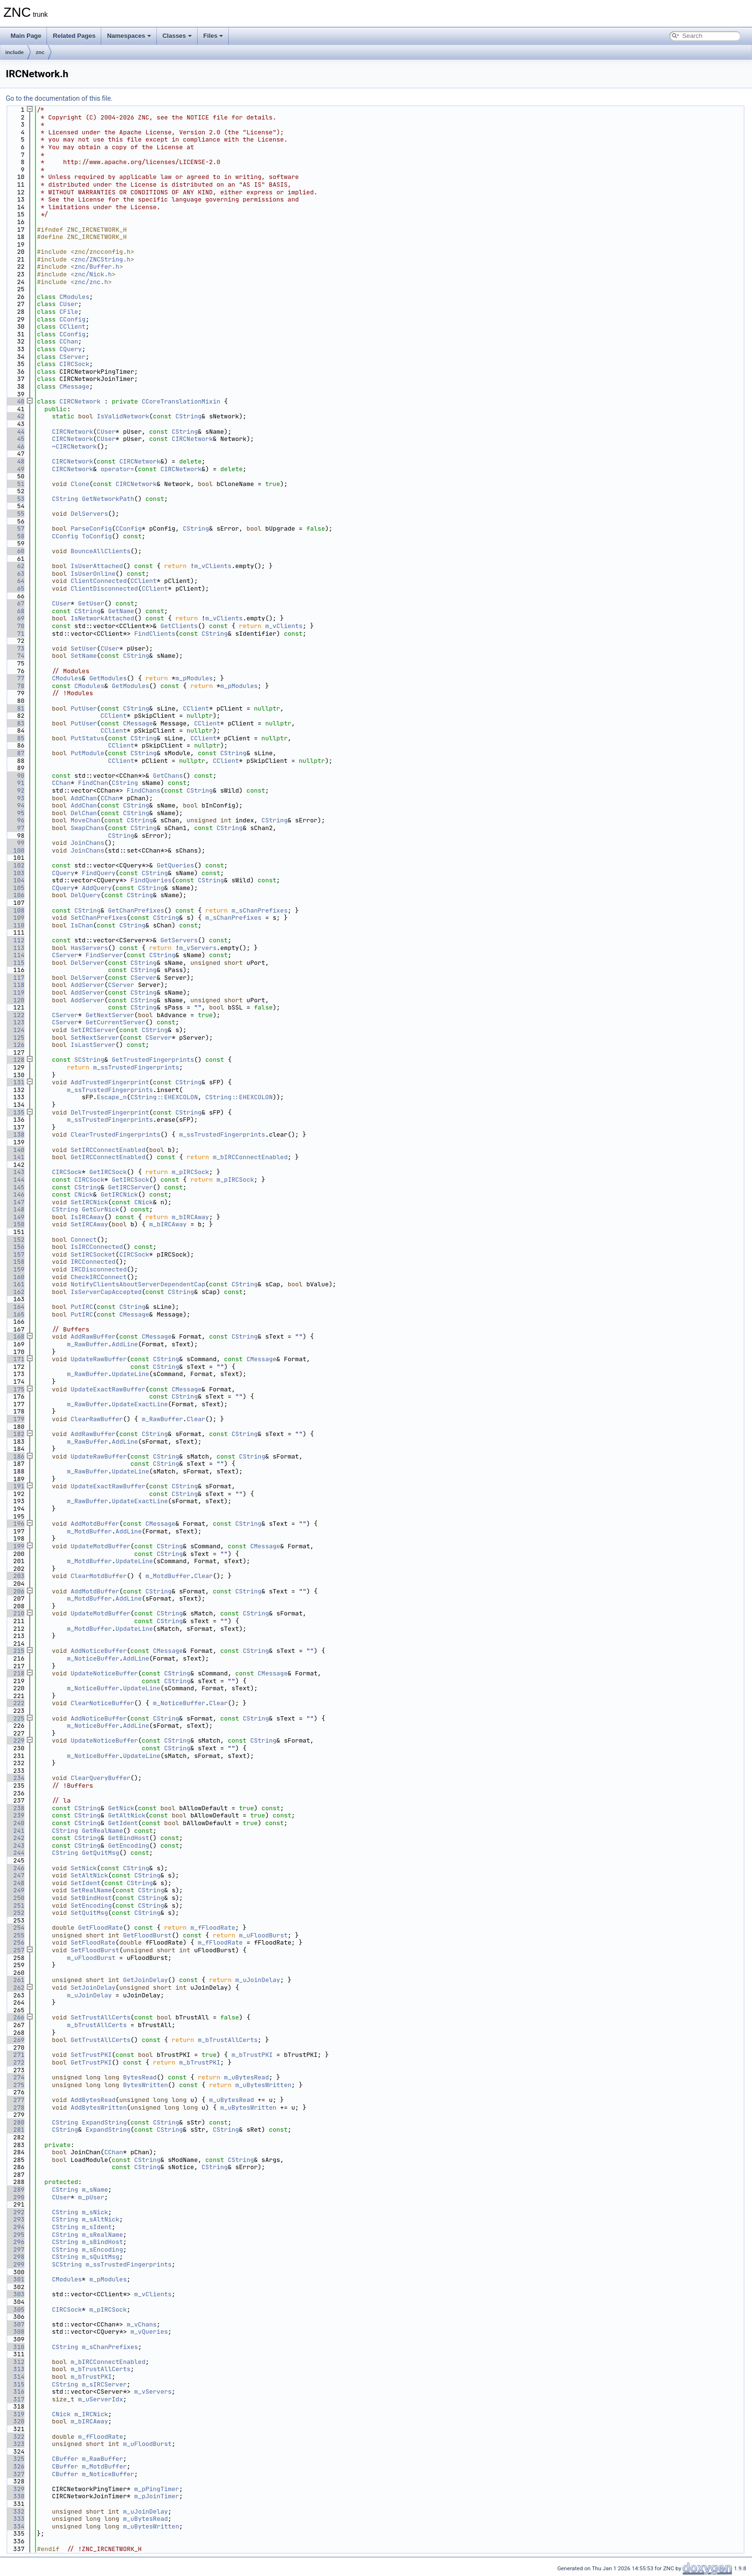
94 (15, 805)
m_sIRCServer (104, 2384)
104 (15, 880)
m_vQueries (149, 2331)
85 (15, 738)
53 (15, 499)
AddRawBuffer (93, 1336)
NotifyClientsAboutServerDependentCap (137, 1284)
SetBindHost (91, 1898)
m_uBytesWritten (263, 2085)
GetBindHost (128, 1838)
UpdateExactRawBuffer (107, 1389)
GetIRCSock (108, 1172)
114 (15, 955)
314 (15, 2377)
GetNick (121, 1808)
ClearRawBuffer (96, 1419)
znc (40, 52)
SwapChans (87, 828)
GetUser (91, 603)
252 (15, 1913)
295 (15, 2235)
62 (15, 566)
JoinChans (87, 843)
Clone (79, 484)
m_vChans (141, 2324)
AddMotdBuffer (94, 1523)
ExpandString (104, 2122)
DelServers (89, 514)
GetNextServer (109, 1015)
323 (15, 2444)
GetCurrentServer (115, 1022)
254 (15, 1927)
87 (15, 753)
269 (15, 2040)
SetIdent (85, 1883)
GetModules (108, 678)
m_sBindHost (102, 2242)
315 (15, 2384)
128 (15, 1060)
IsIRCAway (87, 1217)
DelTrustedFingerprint (109, 1112)
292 (15, 2212)
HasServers (89, 948)
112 (15, 940)
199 (15, 1546)
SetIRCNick (89, 1202)
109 (15, 918)
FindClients (155, 633)
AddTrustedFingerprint (109, 1082)
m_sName (95, 2189)
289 (15, 2189)
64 (15, 581)
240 (15, 1823)
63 (15, 574)
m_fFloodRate (212, 1927)
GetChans (168, 776)
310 (15, 2347)
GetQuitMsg (100, 1853)
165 (15, 1314)
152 (15, 1239)
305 (15, 2309)
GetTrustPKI (91, 2062)
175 (15, 1389)
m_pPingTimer (156, 2489)
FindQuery (99, 873)
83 (15, 723)
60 (15, 551)
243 (15, 1845)
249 (15, 1890)
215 (15, 1651)
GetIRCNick (119, 1194)
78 (15, 686)
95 (15, 813)
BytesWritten (145, 2085)
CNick (83, 1194)
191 (15, 1486)
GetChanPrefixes (136, 910)
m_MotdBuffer (89, 1531)
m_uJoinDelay (258, 1980)
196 (15, 1523)
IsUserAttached (96, 566)
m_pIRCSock (190, 1172)
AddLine (125, 1344)
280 (15, 2122)
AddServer (87, 985)
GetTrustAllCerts (100, 2040)
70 (15, 626)
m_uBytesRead (246, 2077)
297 (15, 2249)
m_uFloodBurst (263, 1935)
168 (15, 1336)
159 (15, 1269)
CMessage (74, 386)
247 (15, 1875)
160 (15, 1277)
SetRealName (91, 1890)
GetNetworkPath (108, 499)
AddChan (83, 798)
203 (15, 1576)
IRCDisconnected (98, 1269)
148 (15, 1209)
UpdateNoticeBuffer (104, 1673)
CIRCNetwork (80, 401)
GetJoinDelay (145, 1980)
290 (15, 2197)
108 (15, 910)
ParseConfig (91, 528)
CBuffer (65, 2459)
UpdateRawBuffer (98, 1359)
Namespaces (129, 35)
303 (15, 2294)
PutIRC (81, 1307)
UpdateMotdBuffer (100, 1546)
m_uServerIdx (100, 2399)
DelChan (83, 813)
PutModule (87, 753)
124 (15, 1030)
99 (15, 843)
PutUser (83, 708)
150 (15, 1224)
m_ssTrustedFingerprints (136, 1067)
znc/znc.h (91, 282)
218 (15, 1673)
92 (15, 790)
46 (15, 446)
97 (15, 828)
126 (15, 1045)
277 (15, 2100)
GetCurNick (100, 1209)
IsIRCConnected (96, 1247)
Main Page (26, 35)
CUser (68, 304)
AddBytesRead (93, 2100)
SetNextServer (94, 1037)
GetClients (179, 626)
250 (15, 1898)
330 (15, 2496)
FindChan (93, 783)
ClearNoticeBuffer (102, 1703)
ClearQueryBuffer (100, 1778)
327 (15, 2474)
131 (15, 1082)
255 (15, 1935)
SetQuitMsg (89, 1913)
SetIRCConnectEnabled (107, 1150)
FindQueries (151, 880)
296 (15, 2242)
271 (15, 2055)
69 (15, 618)
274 (15, 2077)
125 (15, 1037)
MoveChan (85, 820)
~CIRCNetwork (74, 446)
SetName (83, 656)
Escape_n (112, 1097)
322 (15, 2437)
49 (15, 469)
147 (15, 1202)
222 (15, 1703)
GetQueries (175, 865)
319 (15, 2414)
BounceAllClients (100, 551)
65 (15, 588)
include (14, 52)
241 (15, 1831)
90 (15, 776)
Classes (177, 35)
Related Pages (74, 35)
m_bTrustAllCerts (97, 2025)
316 (15, 2391)
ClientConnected (98, 581)
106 (15, 895)
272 (15, 2062)
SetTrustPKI (91, 2055)
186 (15, 1456)
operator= (117, 469)
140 (15, 1150)
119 (15, 992)
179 (15, 1419)
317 (15, 2399)
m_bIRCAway (190, 1217)
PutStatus (87, 738)
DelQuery (85, 895)
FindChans (143, 790)
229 (15, 1740)
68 (15, 611)
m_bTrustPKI (252, 2055)
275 (15, 2085)
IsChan (81, 925)
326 (15, 2466)
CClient (72, 326)
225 (15, 1718)
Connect (83, 1239)
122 (15, 1015)
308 (15, 2331)
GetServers (179, 940)
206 (15, 1591)
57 (15, 528)
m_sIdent (97, 2227)
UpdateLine (130, 1374)
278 (15, 2107)
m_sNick (95, 2212)
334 (15, 2526)
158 (15, 1262)
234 (15, 1778)
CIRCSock (74, 364)
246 (15, 1868)
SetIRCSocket (93, 1254)
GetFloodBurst (147, 1935)
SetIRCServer (93, 1030)
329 (15, 2489)
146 (15, 1194)
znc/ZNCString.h (102, 259)
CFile (68, 312)
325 (15, 2459)
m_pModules (194, 678)
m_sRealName (102, 2235)
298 (15, 2257)
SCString (89, 1060)
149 (15, 1217)
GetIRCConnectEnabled (107, 1157)
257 (15, 1950)
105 (15, 888)
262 (15, 1987)
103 (15, 873)
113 (15, 948)
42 (15, 416)
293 (15, 2219)
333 (15, 2519)
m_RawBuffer (87, 1344)
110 (15, 925)
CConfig (72, 319)
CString (189, 416)
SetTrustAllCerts (100, 2017)
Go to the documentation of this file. (59, 98)
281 (15, 2129)
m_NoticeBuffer (93, 1658)
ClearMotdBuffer (98, 1576)
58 (15, 536)
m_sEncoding (102, 2249)
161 (15, 1284)
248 (15, 1883)
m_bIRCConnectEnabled (250, 1157)
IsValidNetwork (123, 416)
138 (15, 1134)
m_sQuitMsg (100, 2257)
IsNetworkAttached (102, 618)
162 (15, 1292)
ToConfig (97, 536)
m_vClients (213, 566)
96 (15, 820)
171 (15, 1359)
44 (15, 431)
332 (15, 2511)
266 (15, 2017)
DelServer (87, 963)
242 (15, 1838)
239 (15, 1815)
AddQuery (97, 888)
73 (15, 648)
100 (15, 850)
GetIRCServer (130, 1187)
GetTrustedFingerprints (153, 1060)
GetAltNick (126, 1815)
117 (15, 977)
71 (15, 633)
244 (15, 1853)
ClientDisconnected (104, 588)
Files (213, 35)
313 (15, 2369)
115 (15, 963)
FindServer (104, 955)
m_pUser (91, 2197)
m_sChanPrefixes (260, 910)
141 (15, 1157)
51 (15, 484)
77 (15, 678)
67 (15, 603)
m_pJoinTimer (156, 2496)
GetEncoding (128, 1845)
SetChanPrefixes (98, 918)
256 (15, 1942)
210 (15, 1613)
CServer (72, 357)
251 (15, 1905)
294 (15, 2227)
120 (15, 1000)
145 (15, 1187)
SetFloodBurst (94, 1950)
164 (15, 1307)
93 (15, 798)
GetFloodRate (100, 1927)
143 (15, 1172)
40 (15, 401)
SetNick (83, 1868)
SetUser (83, 648)
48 (15, 461)
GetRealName (102, 1831)
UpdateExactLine (140, 1404)
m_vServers (197, 948)
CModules (74, 297)
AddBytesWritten (98, 2107)
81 (15, 708)
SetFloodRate (93, 1942)
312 (15, 2362)
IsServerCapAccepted (105, 1292)
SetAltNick (89, 1875)
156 (15, 1247)
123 (15, 1022)
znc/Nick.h (93, 274)
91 (15, 783)
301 (15, 2279)
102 (15, 865)
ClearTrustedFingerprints (115, 1134)
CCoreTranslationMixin (180, 401)
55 (15, 514)
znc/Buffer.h (96, 266)
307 (15, 2324)
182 (15, 1434)
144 (15, 1179)
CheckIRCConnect (98, 1277)
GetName (121, 611)
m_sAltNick (100, 2219)
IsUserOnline (93, 574)
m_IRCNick (91, 2414)
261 (15, 1980)
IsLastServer (93, 1045)
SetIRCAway (89, 1224)
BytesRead (139, 2077)
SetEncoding (91, 1905)
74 (15, 656)
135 (15, 1112)
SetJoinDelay (93, 1987)
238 (15, 1808)
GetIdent (123, 1823)
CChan (68, 341)
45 (15, 439)
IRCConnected (93, 1262)
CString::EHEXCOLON (164, 1097)
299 (15, 2264)
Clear (196, 1419)
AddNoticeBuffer (98, 1651)
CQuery (70, 349)
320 (15, 2421)
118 (15, 985)
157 (15, 1254)
